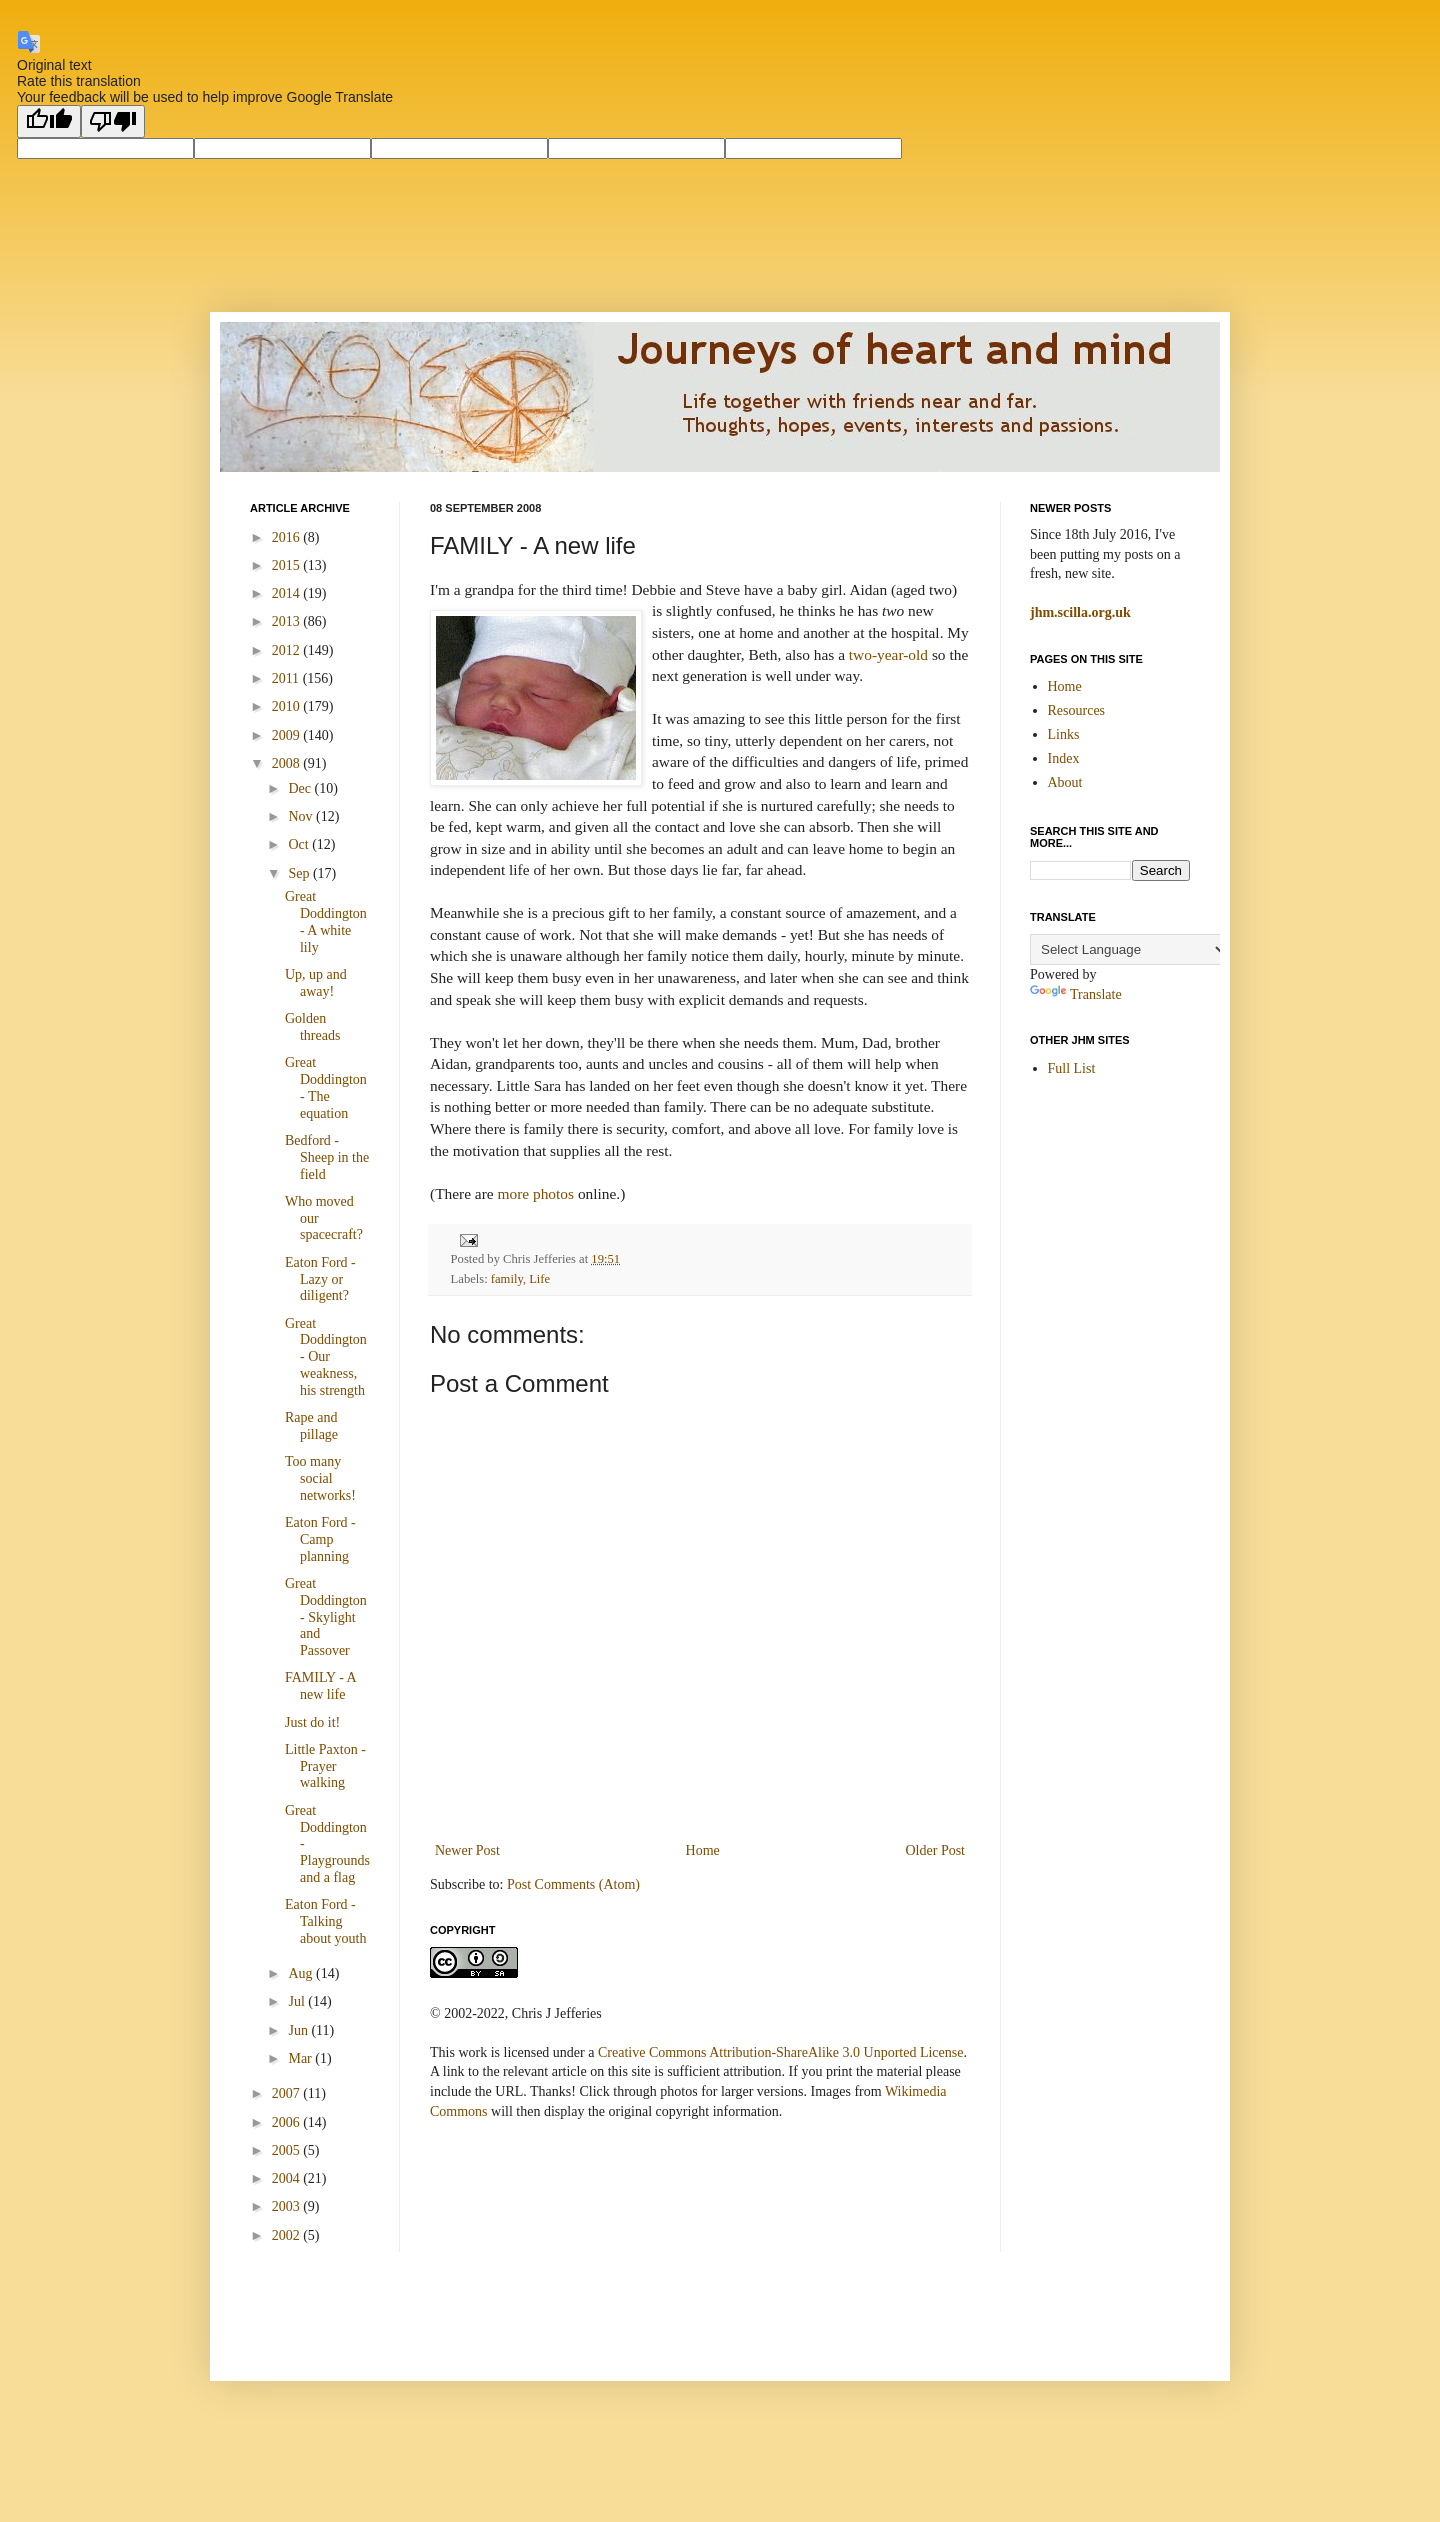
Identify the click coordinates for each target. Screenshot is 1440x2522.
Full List (1072, 1068)
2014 (288, 593)
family (507, 1279)
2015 (288, 565)
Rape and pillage (311, 1426)
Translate (1076, 994)
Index (1064, 758)
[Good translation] (49, 121)
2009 (288, 735)
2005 (288, 2150)
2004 (288, 2178)
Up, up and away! (316, 983)
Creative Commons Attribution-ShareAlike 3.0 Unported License (780, 2052)
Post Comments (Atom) (573, 1884)
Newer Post (467, 1850)
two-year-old (888, 654)
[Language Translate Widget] (1129, 949)
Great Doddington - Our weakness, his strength (326, 1357)
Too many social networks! (320, 1478)
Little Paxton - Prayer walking (325, 1766)
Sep (300, 873)
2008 (288, 763)
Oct (300, 844)
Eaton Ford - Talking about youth (326, 1921)
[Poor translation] (113, 121)
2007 (288, 2093)
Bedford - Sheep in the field (327, 1157)
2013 (288, 621)
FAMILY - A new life (320, 1686)
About (1065, 782)
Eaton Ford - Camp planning (320, 1539)
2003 (288, 2206)
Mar (301, 2058)
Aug (302, 1973)
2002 (288, 2235)
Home (703, 1850)
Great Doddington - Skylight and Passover (326, 1617)
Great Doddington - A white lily (326, 921)
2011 (287, 678)
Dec (301, 788)
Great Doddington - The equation (326, 1087)
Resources (1077, 710)
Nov (302, 816)
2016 (288, 537)
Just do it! (312, 1722)
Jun (299, 2030)
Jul (298, 2001)
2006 (288, 2122)
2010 (288, 706)
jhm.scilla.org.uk (1080, 612)
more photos (536, 1193)
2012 (288, 650)
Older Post (936, 1850)
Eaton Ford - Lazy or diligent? (320, 1279)
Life (539, 1279)
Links (1064, 734)
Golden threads (312, 1027)
